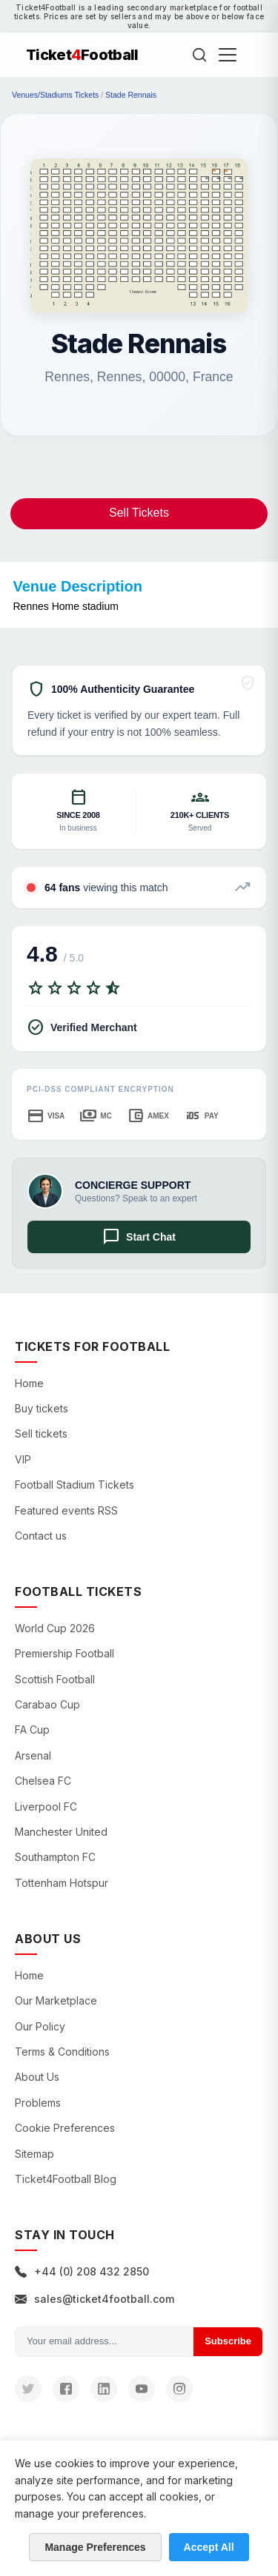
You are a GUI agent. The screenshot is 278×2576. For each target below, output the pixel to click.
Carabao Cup (47, 1704)
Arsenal (33, 1755)
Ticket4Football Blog (65, 2179)
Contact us (41, 1535)
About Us (37, 2076)
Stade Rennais (130, 94)
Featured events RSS (66, 1510)
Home (29, 1383)
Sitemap (34, 2153)
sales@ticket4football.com (94, 2298)
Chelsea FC (43, 1780)
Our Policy (40, 2026)
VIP (23, 1459)
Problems (38, 2102)
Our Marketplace (56, 2000)
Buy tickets (41, 1408)
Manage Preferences (94, 2547)
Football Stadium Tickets (74, 1484)
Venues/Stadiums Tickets (55, 94)
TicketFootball (82, 54)
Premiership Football (64, 1653)
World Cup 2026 (55, 1628)
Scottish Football (55, 1679)
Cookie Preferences (65, 2127)
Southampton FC (55, 1857)
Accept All (209, 2547)
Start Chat (139, 1237)
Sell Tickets (139, 512)
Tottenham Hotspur (61, 1882)
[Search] (199, 54)
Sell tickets (41, 1433)
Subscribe (228, 2341)
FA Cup (32, 1729)
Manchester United (61, 1831)
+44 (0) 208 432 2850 (82, 2271)
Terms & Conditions (62, 2051)
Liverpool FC (46, 1806)
